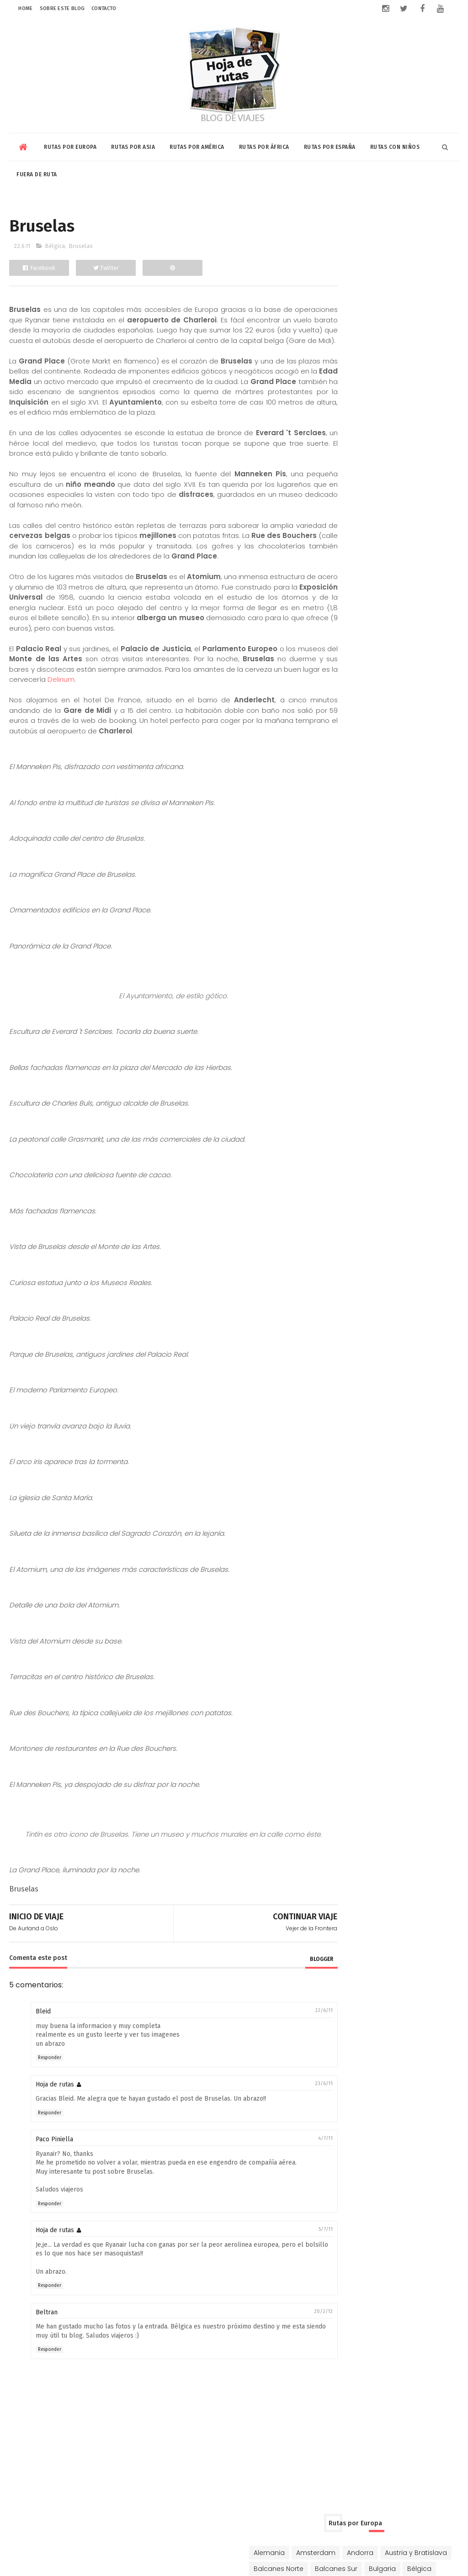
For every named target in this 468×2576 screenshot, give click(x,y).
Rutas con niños (395, 144)
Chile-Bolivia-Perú (350, 637)
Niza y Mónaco (346, 379)
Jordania (336, 516)
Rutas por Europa (70, 144)
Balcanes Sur (343, 267)
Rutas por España (330, 144)
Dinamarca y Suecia (355, 299)
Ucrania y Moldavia (389, 427)
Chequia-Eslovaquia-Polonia (369, 283)
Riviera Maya (342, 685)
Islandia (334, 363)
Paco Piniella (54, 2181)
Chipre (438, 283)
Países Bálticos (347, 395)
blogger (288, 2000)
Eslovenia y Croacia (354, 315)
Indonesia (365, 500)
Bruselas (81, 246)
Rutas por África (264, 144)
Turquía (334, 427)
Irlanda (408, 347)
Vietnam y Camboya (356, 564)
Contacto (103, 8)
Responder (49, 2099)
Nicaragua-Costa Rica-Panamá (374, 669)
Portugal (396, 395)
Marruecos (385, 758)
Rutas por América (197, 144)
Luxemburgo (406, 363)
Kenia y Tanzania (381, 742)
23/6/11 (290, 2125)
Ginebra (335, 331)
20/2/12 (290, 2352)
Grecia (371, 331)
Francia (410, 315)
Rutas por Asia (133, 144)
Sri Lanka (336, 548)
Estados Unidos (347, 653)
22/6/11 (290, 2052)
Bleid (43, 2053)
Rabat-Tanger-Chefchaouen (368, 774)
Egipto (332, 742)
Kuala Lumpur (384, 516)
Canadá (389, 621)
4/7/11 (292, 2180)
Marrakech (339, 758)
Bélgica (55, 246)
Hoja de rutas (55, 2126)
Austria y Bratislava (353, 251)
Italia (366, 363)
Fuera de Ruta (36, 172)
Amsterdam (384, 235)
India (330, 500)
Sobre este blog (62, 8)
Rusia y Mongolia (399, 411)
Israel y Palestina (420, 500)
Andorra (428, 235)
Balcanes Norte (420, 251)
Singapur (403, 532)
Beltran (47, 2353)
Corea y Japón (376, 484)
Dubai (422, 484)
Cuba (400, 637)
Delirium (155, 711)
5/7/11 (292, 2271)
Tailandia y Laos (388, 548)
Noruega (395, 379)
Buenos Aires (343, 621)
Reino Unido (341, 411)
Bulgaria (389, 267)
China (331, 484)
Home (25, 8)
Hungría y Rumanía (353, 347)
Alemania (337, 235)
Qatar (428, 516)
